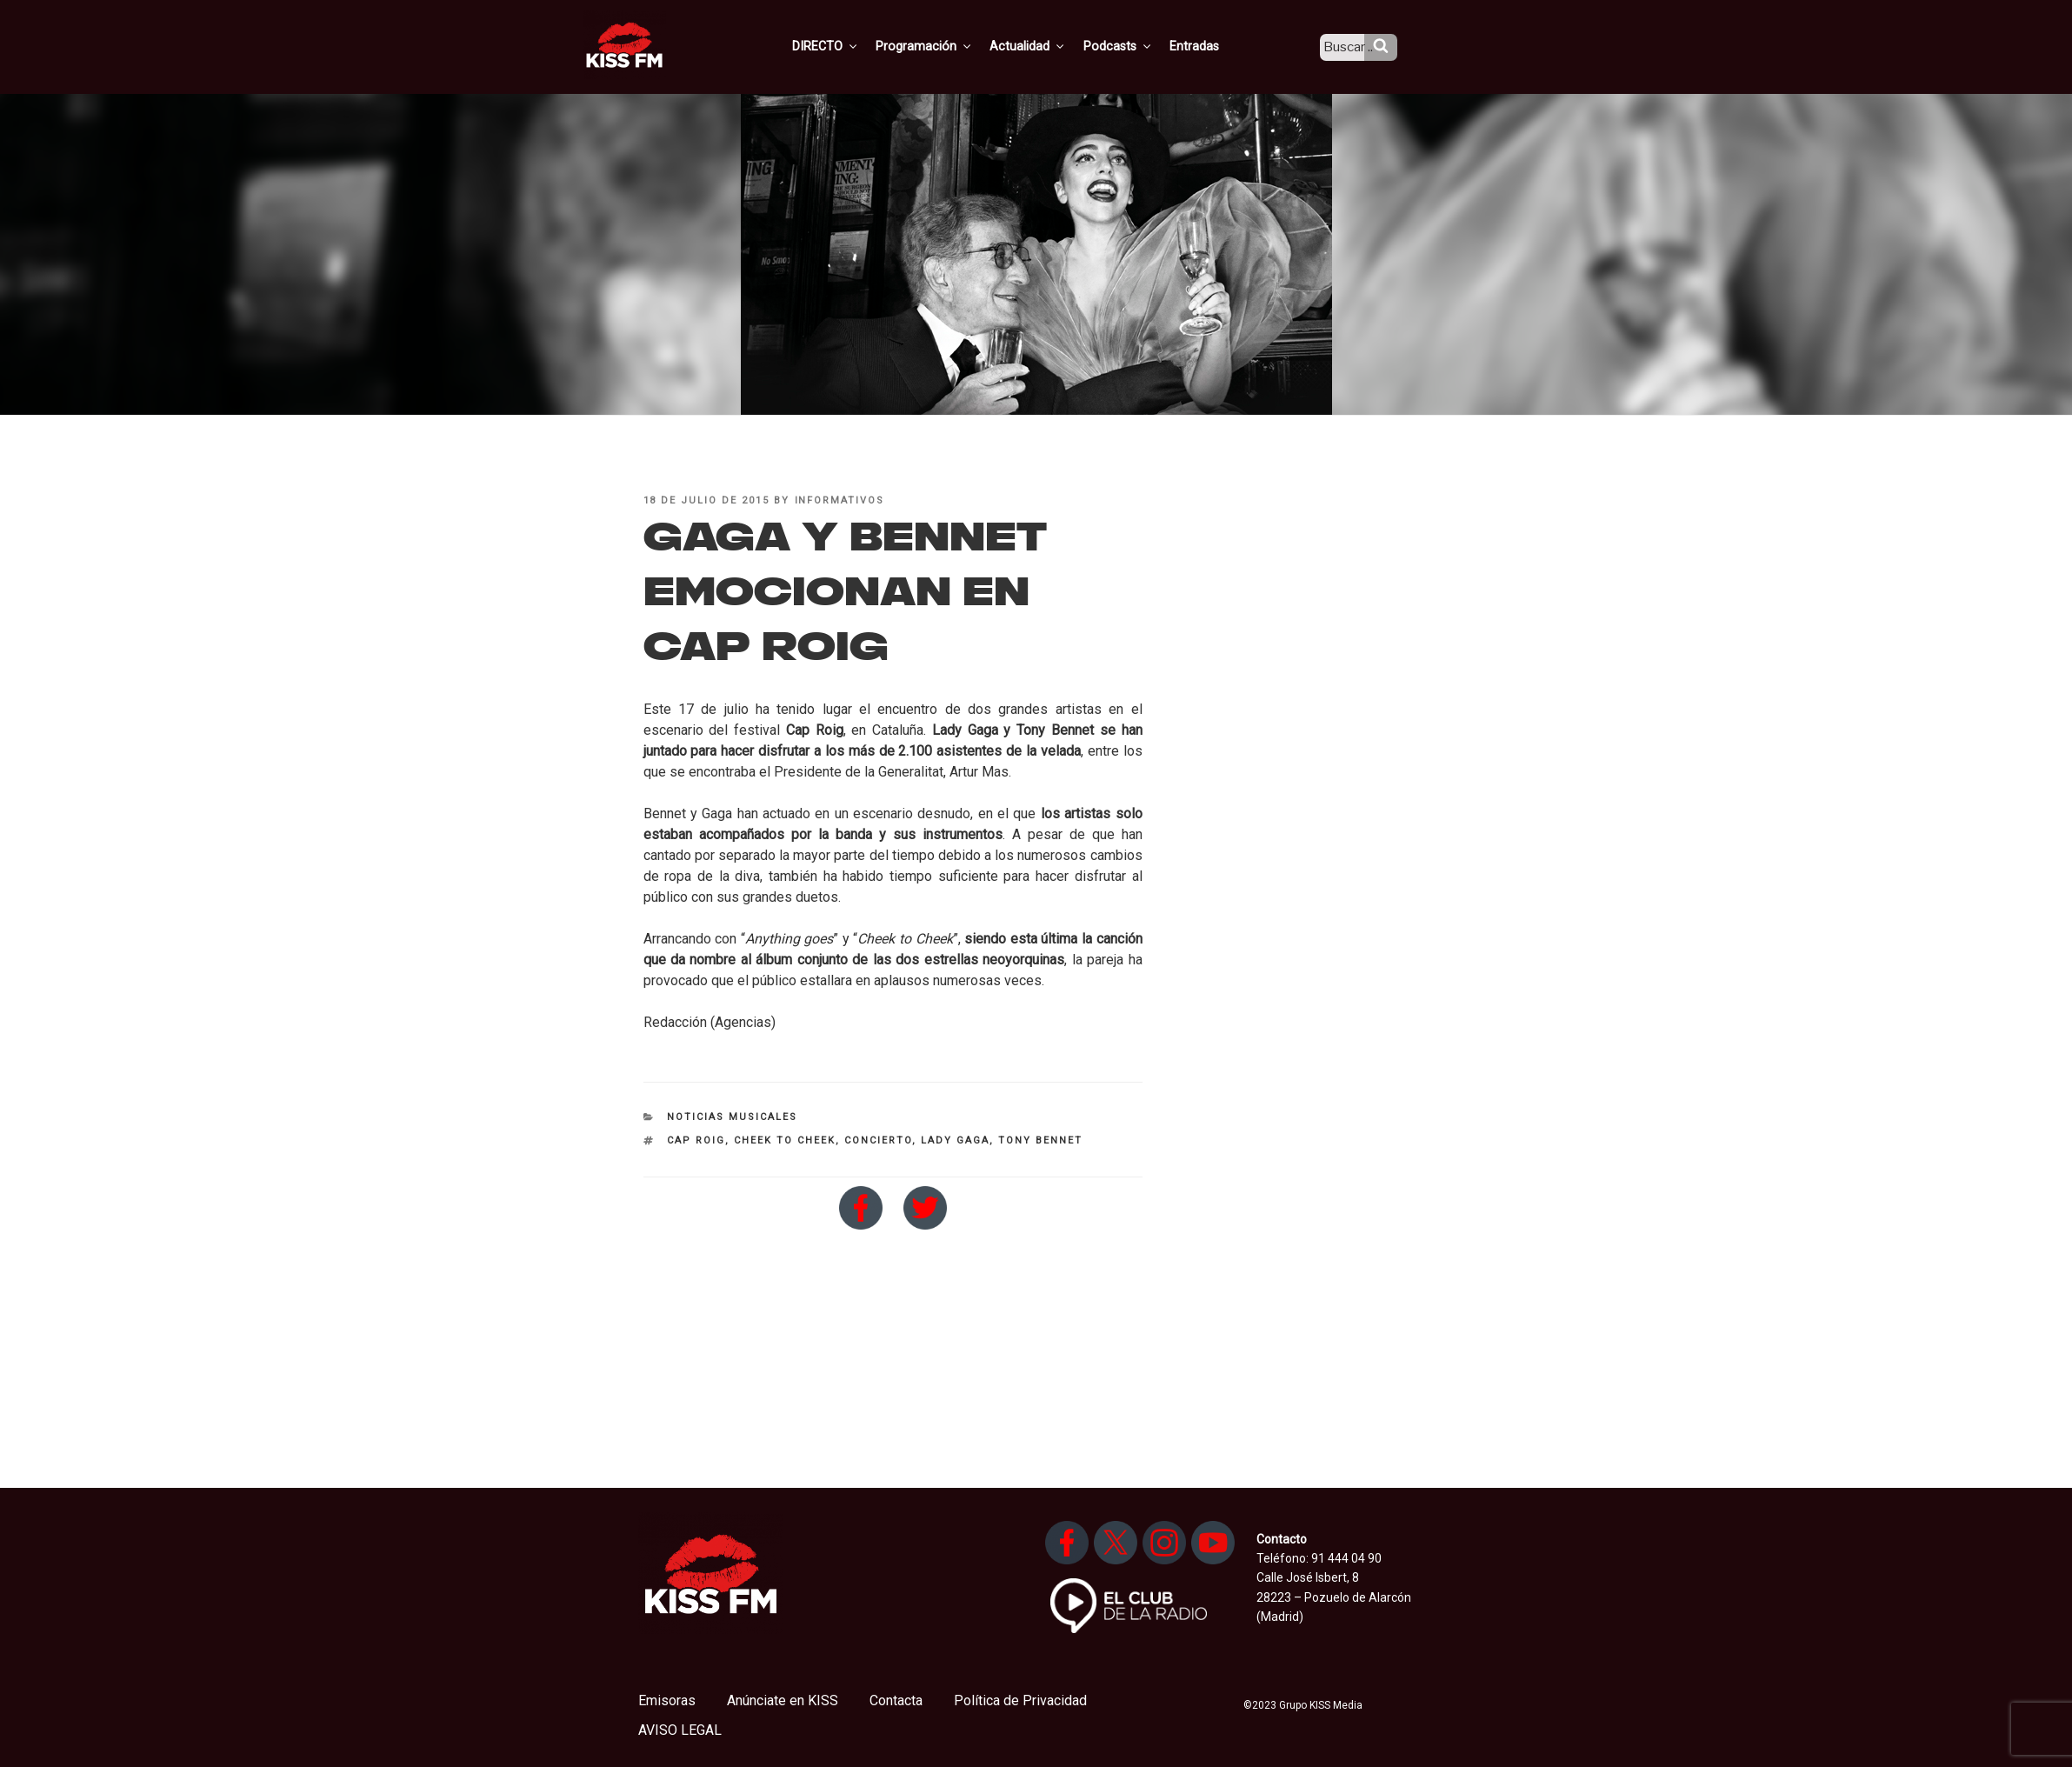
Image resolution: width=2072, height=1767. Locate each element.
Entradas (1209, 46)
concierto (878, 1140)
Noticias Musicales (732, 1117)
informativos (840, 500)
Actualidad (1047, 46)
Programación (946, 46)
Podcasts (1135, 46)
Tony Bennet (1040, 1140)
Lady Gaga (955, 1140)
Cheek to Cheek (785, 1140)
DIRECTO (850, 46)
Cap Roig (696, 1140)
